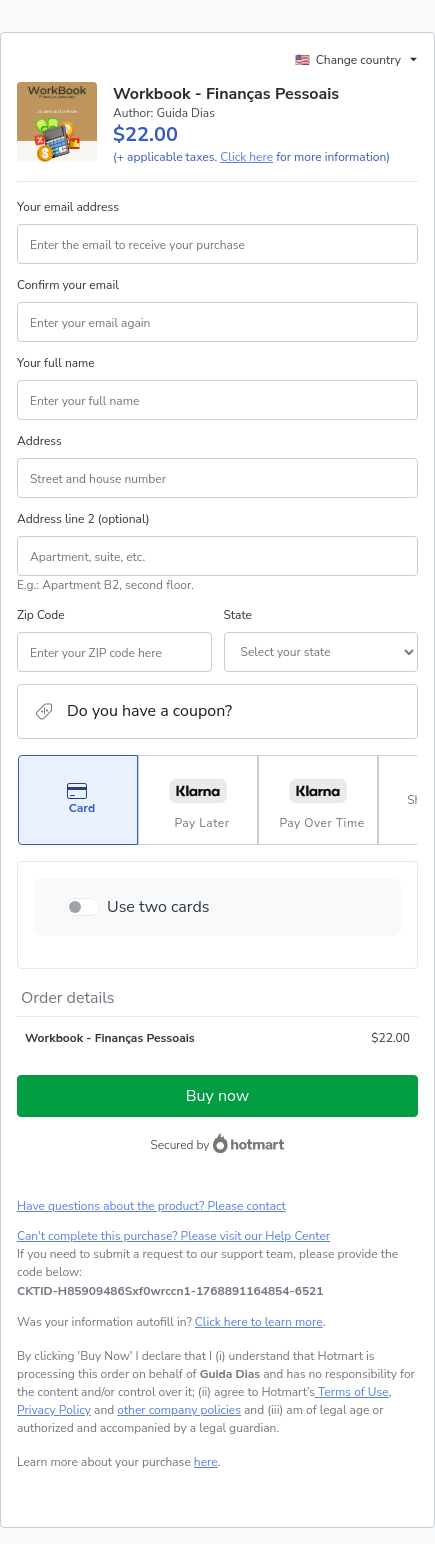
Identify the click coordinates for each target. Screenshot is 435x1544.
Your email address (68, 207)
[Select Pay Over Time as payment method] (318, 800)
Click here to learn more (259, 1322)
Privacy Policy (54, 1410)
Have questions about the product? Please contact (151, 1206)
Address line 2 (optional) (83, 519)
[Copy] (170, 1291)
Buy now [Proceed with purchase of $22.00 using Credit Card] (217, 1096)
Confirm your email (68, 285)
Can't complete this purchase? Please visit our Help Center (173, 1236)
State (238, 615)
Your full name (56, 363)
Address (39, 441)
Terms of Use (352, 1392)
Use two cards (158, 907)
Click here (246, 157)
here (206, 1462)
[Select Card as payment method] (78, 800)
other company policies (179, 1410)
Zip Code (41, 615)
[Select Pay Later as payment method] (198, 800)
